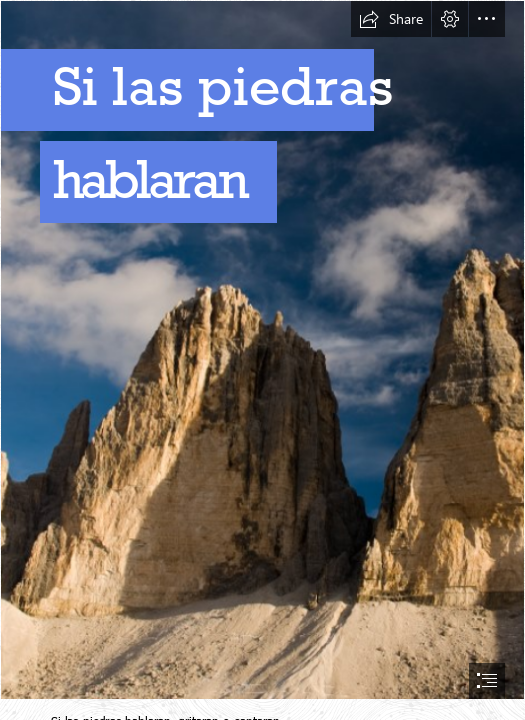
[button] (391, 19)
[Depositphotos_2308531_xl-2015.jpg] (262, 350)
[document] (262, 360)
